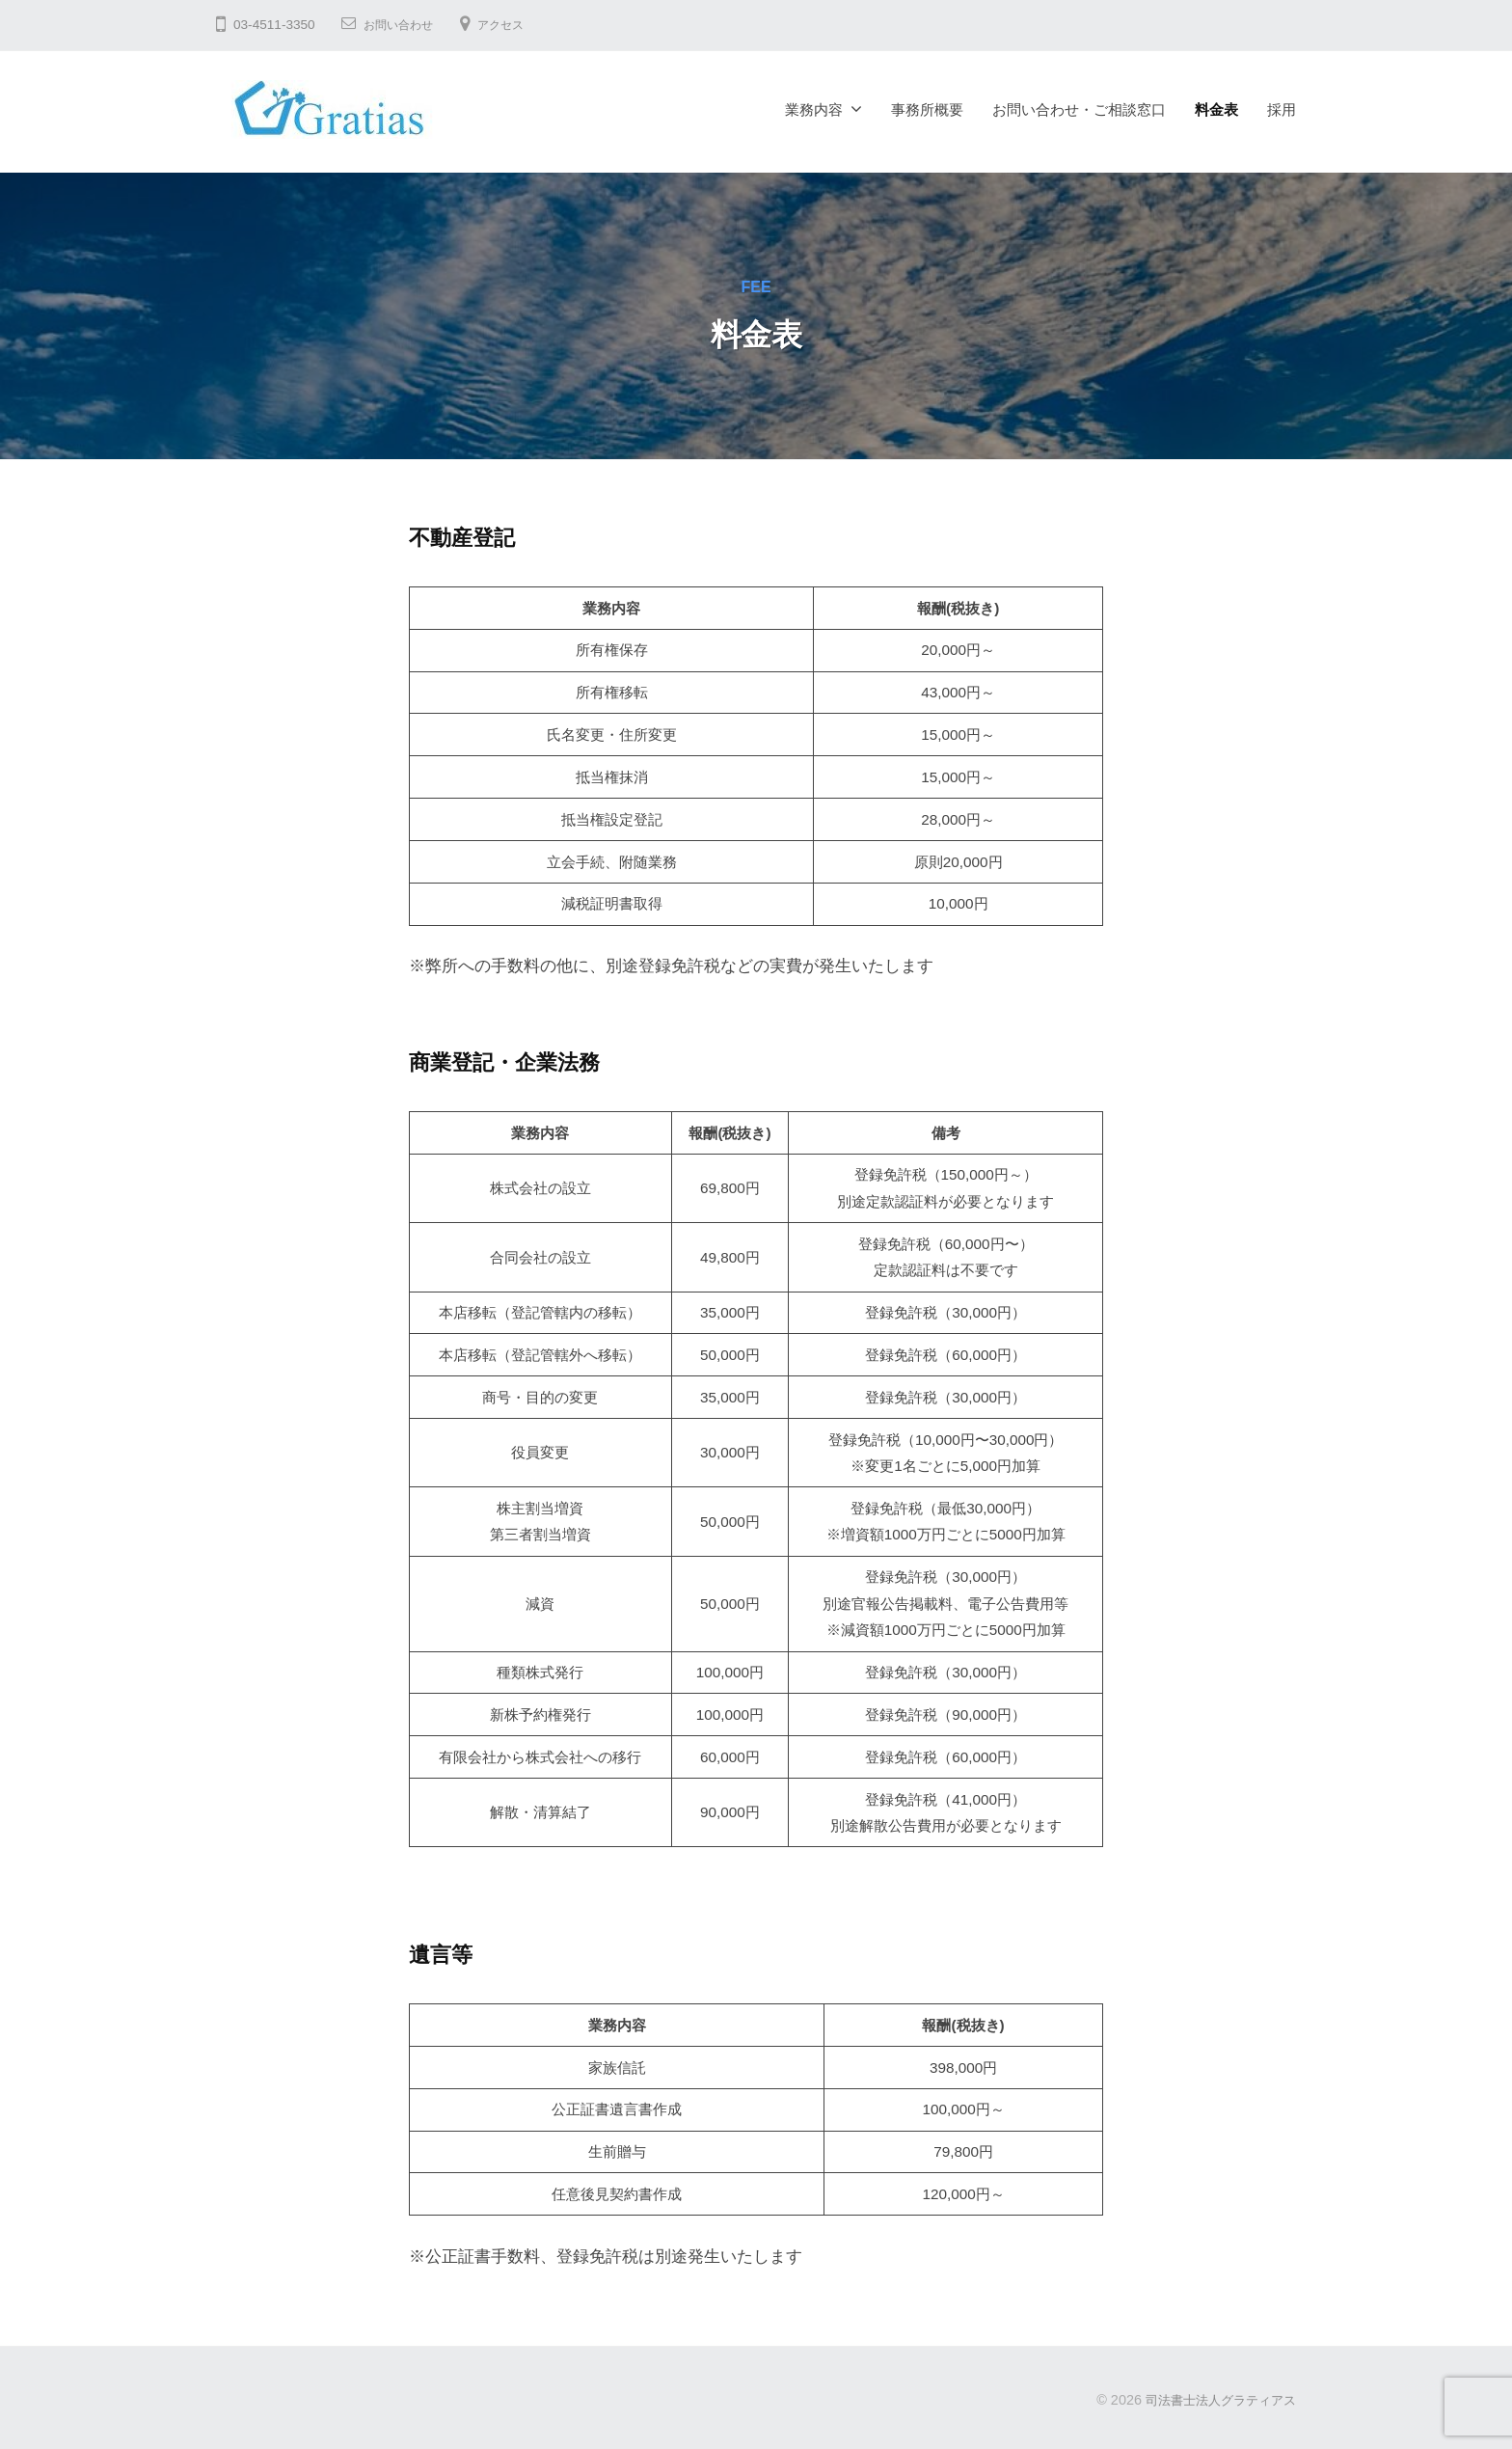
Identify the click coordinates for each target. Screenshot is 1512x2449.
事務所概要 (927, 109)
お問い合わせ (404, 24)
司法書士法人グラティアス (1215, 2400)
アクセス (516, 24)
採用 (1281, 109)
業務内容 (814, 109)
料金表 (1216, 109)
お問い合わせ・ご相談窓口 (1079, 109)
